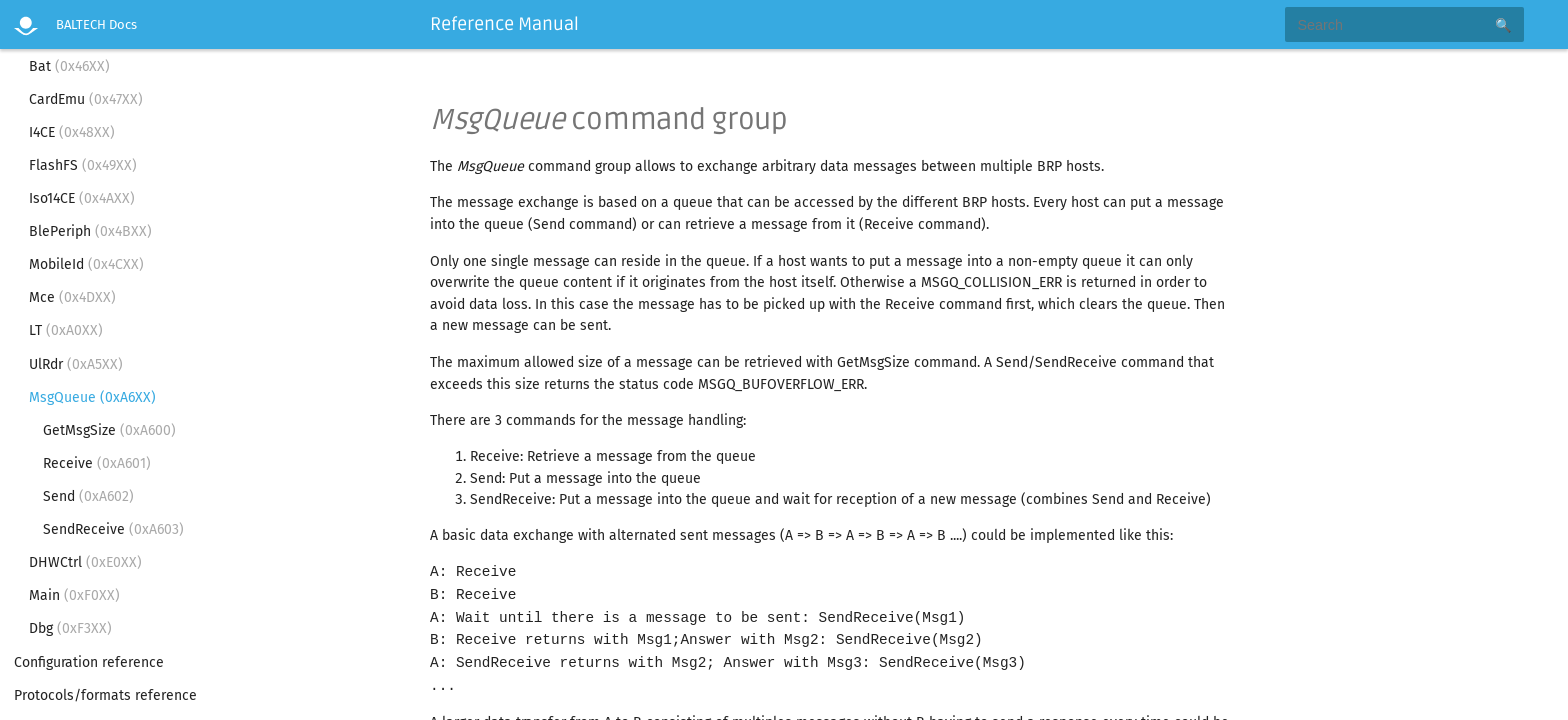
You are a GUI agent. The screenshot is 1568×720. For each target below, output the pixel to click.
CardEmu (86, 99)
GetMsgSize (109, 430)
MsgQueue (92, 397)
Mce (72, 297)
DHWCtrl (85, 562)
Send (88, 496)
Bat (69, 66)
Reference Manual (504, 24)
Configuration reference (89, 662)
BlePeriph (90, 231)
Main (74, 595)
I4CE (72, 132)
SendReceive (113, 529)
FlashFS (83, 165)
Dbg (70, 628)
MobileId (86, 264)
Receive (97, 463)
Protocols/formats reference (105, 695)
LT (66, 330)
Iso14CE (82, 198)
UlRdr (76, 364)
